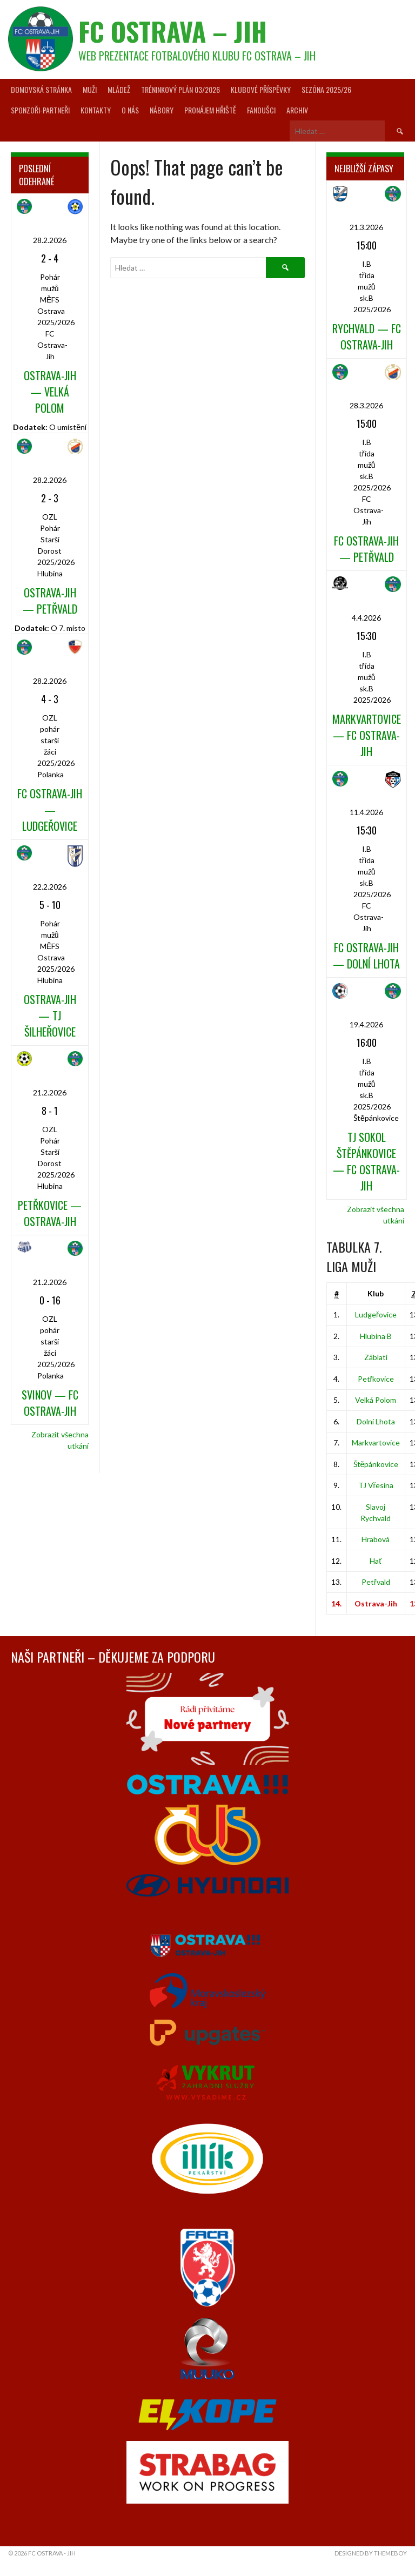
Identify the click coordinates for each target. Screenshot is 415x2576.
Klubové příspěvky (261, 89)
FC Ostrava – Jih (172, 31)
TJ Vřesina (376, 1485)
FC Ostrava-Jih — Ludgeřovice (49, 809)
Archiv (297, 110)
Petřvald (376, 1581)
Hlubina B (376, 1336)
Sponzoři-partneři (40, 110)
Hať (375, 1560)
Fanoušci (261, 110)
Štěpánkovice (376, 1464)
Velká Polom (375, 1399)
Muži (90, 89)
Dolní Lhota (376, 1421)
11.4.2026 (366, 812)
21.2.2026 (49, 1092)
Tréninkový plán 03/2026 (180, 89)
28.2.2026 (49, 240)
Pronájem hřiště (210, 110)
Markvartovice (376, 1442)
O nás (130, 110)
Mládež (119, 89)
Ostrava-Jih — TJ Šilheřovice (50, 1015)
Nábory (161, 110)
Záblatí (375, 1357)
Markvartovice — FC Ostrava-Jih (366, 735)
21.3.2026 (366, 227)
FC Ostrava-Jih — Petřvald (366, 549)
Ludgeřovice (376, 1314)
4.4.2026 (366, 617)
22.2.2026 (49, 886)
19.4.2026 (366, 1024)
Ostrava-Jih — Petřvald (50, 600)
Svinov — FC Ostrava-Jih (50, 1403)
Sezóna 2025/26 (326, 89)
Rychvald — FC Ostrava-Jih (366, 336)
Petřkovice (376, 1378)
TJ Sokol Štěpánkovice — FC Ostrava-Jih (366, 1161)
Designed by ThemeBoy (370, 2553)
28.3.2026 (366, 405)
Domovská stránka (41, 89)
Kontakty (96, 110)
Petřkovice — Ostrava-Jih (50, 1213)
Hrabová (376, 1539)
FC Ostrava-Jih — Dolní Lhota (366, 955)
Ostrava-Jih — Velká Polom (50, 391)
